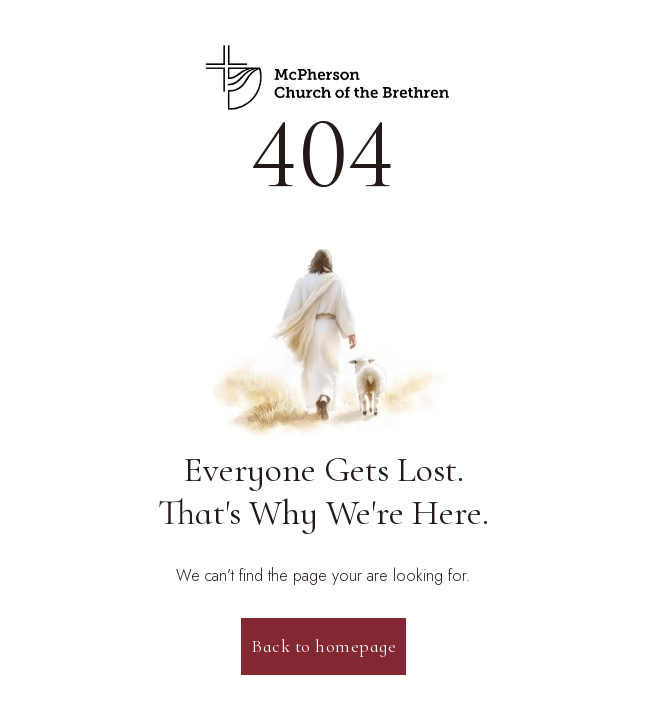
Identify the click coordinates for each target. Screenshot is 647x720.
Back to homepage (323, 646)
